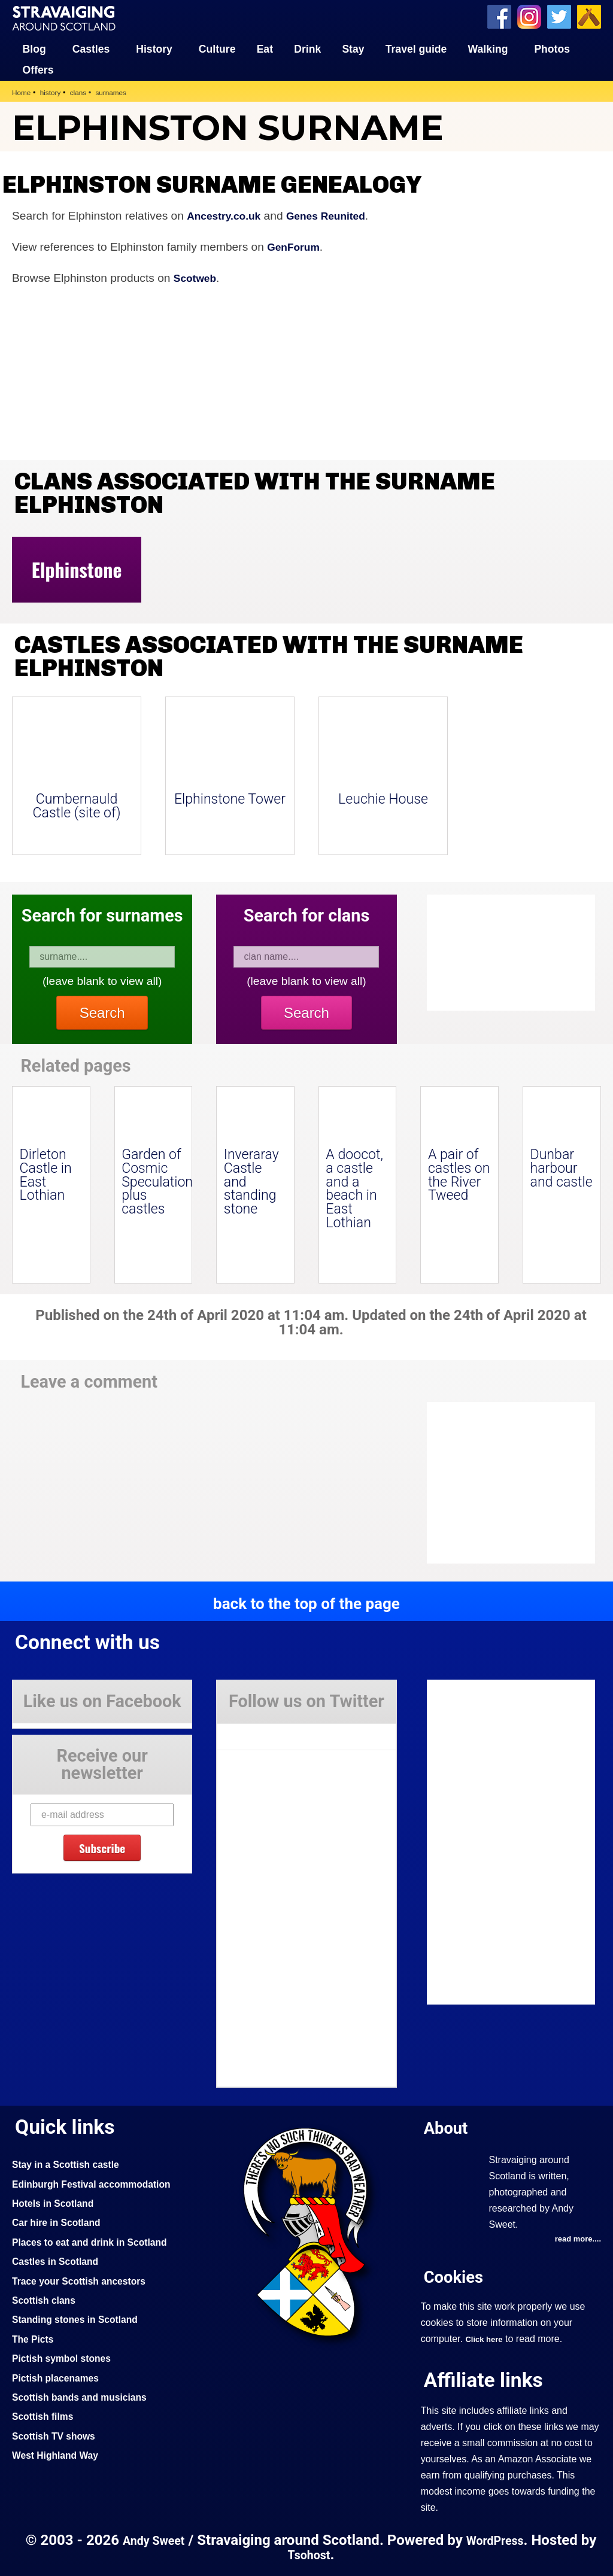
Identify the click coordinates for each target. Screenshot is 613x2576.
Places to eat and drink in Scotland (97, 2241)
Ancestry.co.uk (227, 215)
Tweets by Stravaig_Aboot (270, 1731)
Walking (488, 48)
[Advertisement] (522, 1482)
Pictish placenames (60, 2377)
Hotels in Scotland (57, 2202)
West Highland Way (59, 2454)
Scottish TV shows (58, 2435)
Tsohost (318, 2554)
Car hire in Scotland (61, 2222)
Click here (485, 2339)
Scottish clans (47, 2299)
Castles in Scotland (59, 2260)
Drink (307, 48)
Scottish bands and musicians (86, 2396)
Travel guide (416, 48)
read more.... (575, 2238)
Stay (353, 48)
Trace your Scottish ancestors (86, 2280)
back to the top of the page (306, 1602)
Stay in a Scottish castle (71, 2163)
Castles (91, 48)
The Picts (35, 2338)
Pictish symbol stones (66, 2357)
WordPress (507, 2540)
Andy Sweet (160, 2540)
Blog (34, 48)
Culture (217, 48)
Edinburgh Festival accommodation (99, 2183)
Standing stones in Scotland (81, 2319)
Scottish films (46, 2415)
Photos (552, 48)
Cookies (457, 2276)
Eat (265, 48)
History (154, 48)
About (448, 2126)
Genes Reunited (337, 215)
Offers (38, 69)
